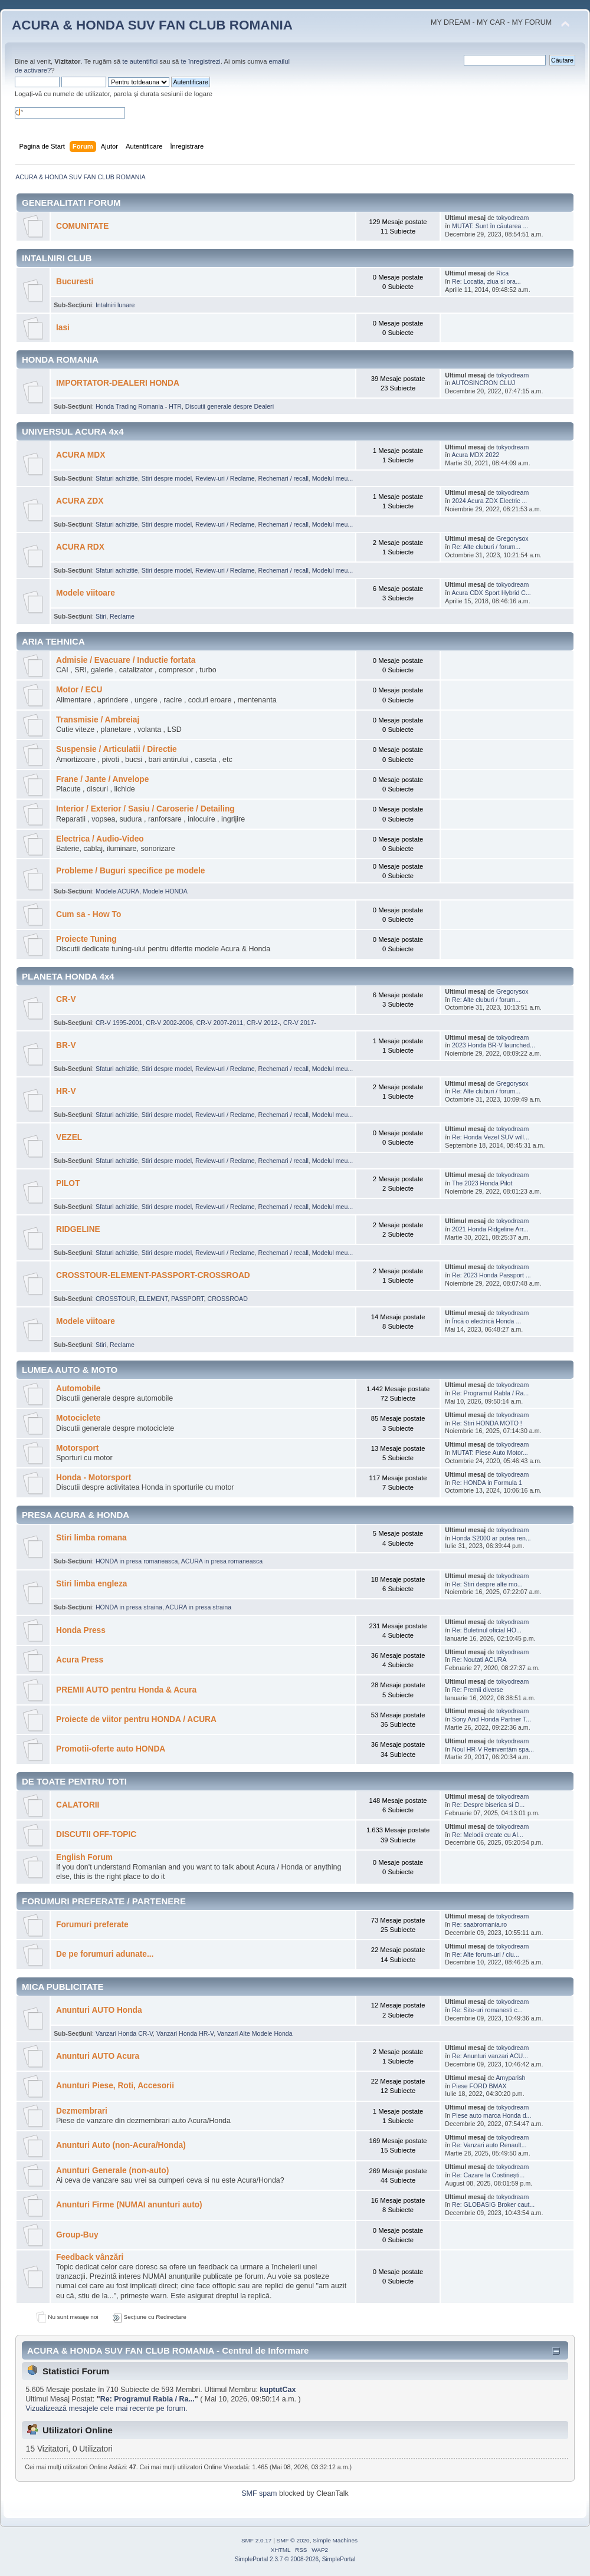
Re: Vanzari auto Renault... (489, 2144)
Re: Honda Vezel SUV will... (490, 1137)
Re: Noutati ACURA (479, 1659)
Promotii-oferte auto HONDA (110, 1748)
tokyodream (512, 217)
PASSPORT (187, 1298)
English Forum (84, 1857)
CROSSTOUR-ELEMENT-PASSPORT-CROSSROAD (153, 1275)
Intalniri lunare (115, 304)
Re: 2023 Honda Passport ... (491, 1275)
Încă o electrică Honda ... (486, 1321)
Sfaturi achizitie (117, 478)
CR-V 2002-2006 (169, 1022)
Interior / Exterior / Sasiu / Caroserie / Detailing (145, 808)
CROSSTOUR (116, 1298)
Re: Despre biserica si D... (488, 1804)
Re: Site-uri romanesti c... (487, 2009)
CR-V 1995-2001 (119, 1022)
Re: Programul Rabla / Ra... (490, 1393)
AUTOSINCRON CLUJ (484, 382)
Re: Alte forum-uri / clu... (485, 1954)
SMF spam (259, 2493)
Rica (502, 273)
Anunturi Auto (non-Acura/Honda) (121, 2145)
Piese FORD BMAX (479, 2085)
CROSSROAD (228, 1298)
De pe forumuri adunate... (104, 1954)
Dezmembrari (81, 2111)
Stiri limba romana (91, 1537)
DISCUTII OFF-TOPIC (96, 1834)
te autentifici (140, 61)
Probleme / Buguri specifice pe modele (130, 870)
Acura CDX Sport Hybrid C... (491, 592)
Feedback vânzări (89, 2257)
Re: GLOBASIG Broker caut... (493, 2204)
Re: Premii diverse (477, 1689)
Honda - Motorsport (93, 1477)
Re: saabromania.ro (479, 1924)
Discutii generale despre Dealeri (229, 406)
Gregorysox (512, 538)
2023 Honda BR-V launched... (493, 1045)
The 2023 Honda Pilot (482, 1183)
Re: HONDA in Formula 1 (487, 1482)
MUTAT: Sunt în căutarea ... (490, 225)
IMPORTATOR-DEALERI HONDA (117, 383)
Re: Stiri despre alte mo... (487, 1584)
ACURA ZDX (79, 501)
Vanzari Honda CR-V (124, 2033)
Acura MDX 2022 (476, 454)
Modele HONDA (165, 891)
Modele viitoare (85, 593)
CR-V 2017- (299, 1022)
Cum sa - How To (88, 914)
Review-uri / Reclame (225, 478)
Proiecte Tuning (86, 939)
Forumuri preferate (92, 1924)
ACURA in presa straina (198, 1607)
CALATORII (77, 1804)
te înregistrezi (200, 61)
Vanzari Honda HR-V (185, 2033)
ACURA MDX (80, 455)
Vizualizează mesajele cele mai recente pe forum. (106, 2408)
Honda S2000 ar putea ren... (491, 1538)
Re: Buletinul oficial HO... (487, 1630)
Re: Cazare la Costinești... (488, 2175)
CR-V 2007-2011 (220, 1022)
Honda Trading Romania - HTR (139, 406)
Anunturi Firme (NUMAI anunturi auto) (129, 2204)
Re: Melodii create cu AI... (487, 1834)
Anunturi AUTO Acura (97, 2056)
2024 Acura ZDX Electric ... (489, 500)
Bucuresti (74, 281)
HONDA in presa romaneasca (137, 1561)
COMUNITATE (82, 226)
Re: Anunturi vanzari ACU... (490, 2055)
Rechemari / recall (283, 478)
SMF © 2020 (293, 2540)
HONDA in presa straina (129, 1607)
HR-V (66, 1091)
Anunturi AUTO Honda (99, 2010)
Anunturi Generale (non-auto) (112, 2170)
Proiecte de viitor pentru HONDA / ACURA (136, 1719)
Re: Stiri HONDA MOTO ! (487, 1423)
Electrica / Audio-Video (100, 838)
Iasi (63, 327)
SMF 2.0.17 (256, 2540)
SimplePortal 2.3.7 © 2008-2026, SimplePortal (295, 2559)
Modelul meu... (332, 478)
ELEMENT (153, 1298)
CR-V (66, 999)
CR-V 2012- (263, 1022)
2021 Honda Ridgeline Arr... (490, 1229)
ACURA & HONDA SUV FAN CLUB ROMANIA (152, 25)
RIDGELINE (78, 1229)
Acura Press (79, 1659)
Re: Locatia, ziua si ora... (486, 281)
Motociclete (78, 1418)
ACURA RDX (80, 547)
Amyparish (510, 2077)
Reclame (122, 616)
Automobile (78, 1388)
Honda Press (81, 1630)
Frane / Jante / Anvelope (102, 779)
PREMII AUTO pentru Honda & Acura (126, 1689)
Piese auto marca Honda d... (491, 2115)
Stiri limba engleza (91, 1583)
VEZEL (69, 1137)
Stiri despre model (167, 478)
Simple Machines (335, 2540)
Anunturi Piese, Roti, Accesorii (115, 2085)
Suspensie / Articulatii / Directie (116, 749)
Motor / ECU (79, 689)
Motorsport (77, 1448)
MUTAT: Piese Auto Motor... (490, 1452)
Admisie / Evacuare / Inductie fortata (125, 660)
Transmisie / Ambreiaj (97, 719)
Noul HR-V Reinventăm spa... (493, 1749)
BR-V (66, 1045)
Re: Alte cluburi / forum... (486, 546)
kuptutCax (278, 2390)
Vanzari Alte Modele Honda (255, 2033)
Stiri (101, 616)
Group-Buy (77, 2234)
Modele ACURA (117, 891)
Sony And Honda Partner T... (491, 1719)
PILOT (68, 1183)
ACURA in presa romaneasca (222, 1561)
